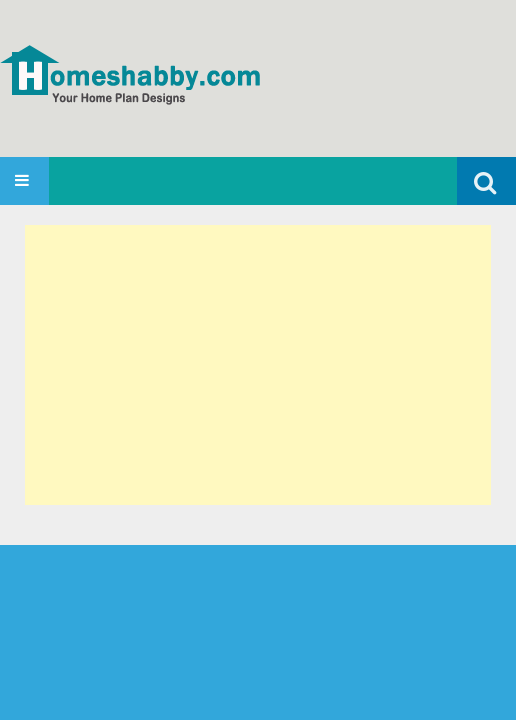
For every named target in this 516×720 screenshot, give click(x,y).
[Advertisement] (258, 365)
